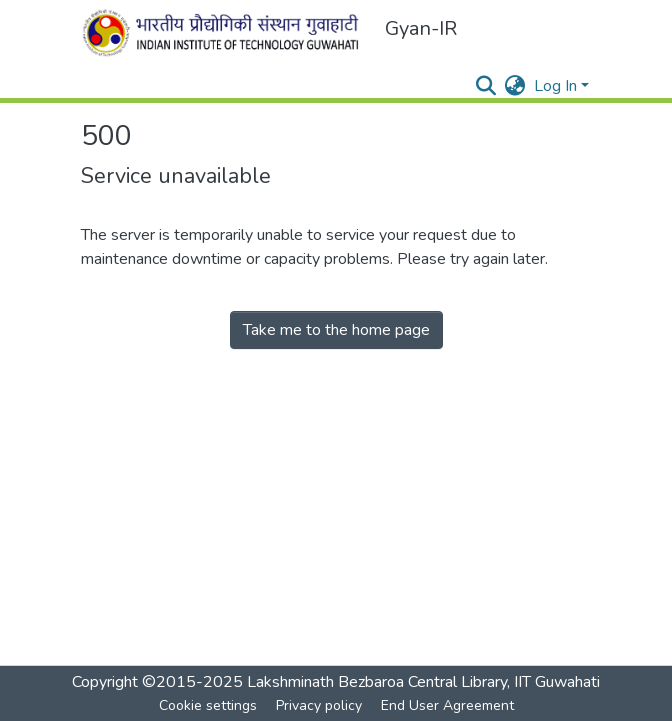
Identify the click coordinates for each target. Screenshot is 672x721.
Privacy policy (319, 705)
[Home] (225, 33)
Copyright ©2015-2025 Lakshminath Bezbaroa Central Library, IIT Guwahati (336, 682)
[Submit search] (486, 86)
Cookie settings (208, 705)
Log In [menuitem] (555, 86)
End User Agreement (447, 705)
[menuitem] (515, 86)
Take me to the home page (336, 330)
